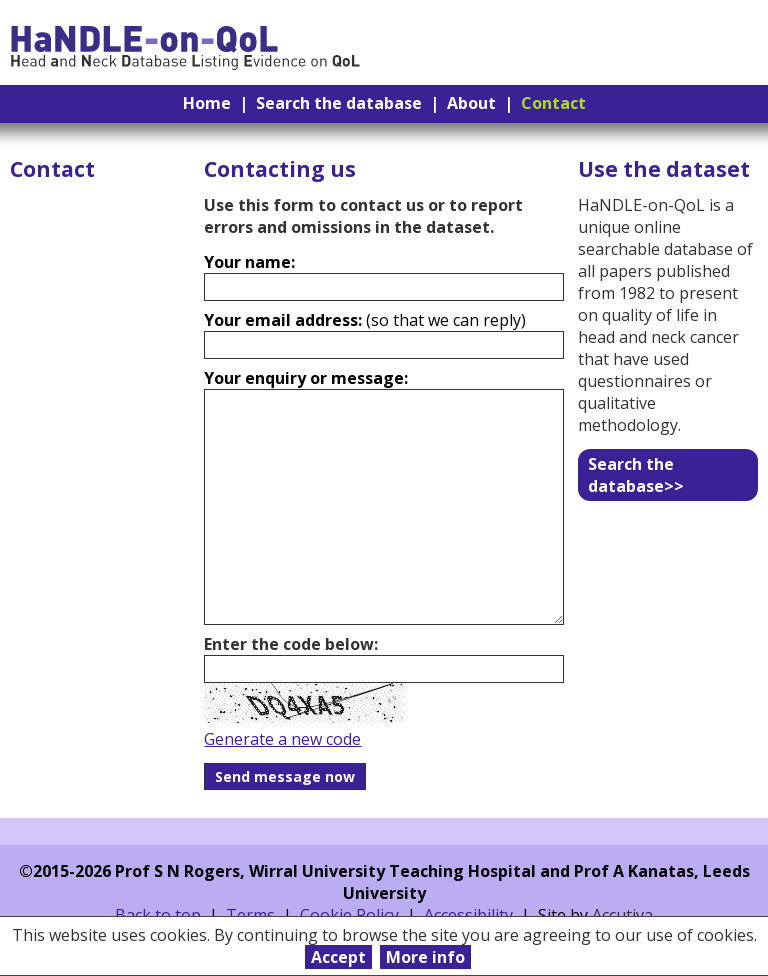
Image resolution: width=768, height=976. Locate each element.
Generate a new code (282, 739)
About (471, 103)
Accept (338, 957)
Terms (250, 915)
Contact (553, 103)
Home (207, 103)
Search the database (339, 103)
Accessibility (468, 915)
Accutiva (622, 915)
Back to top (158, 915)
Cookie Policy (349, 915)
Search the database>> (636, 475)
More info (425, 957)
